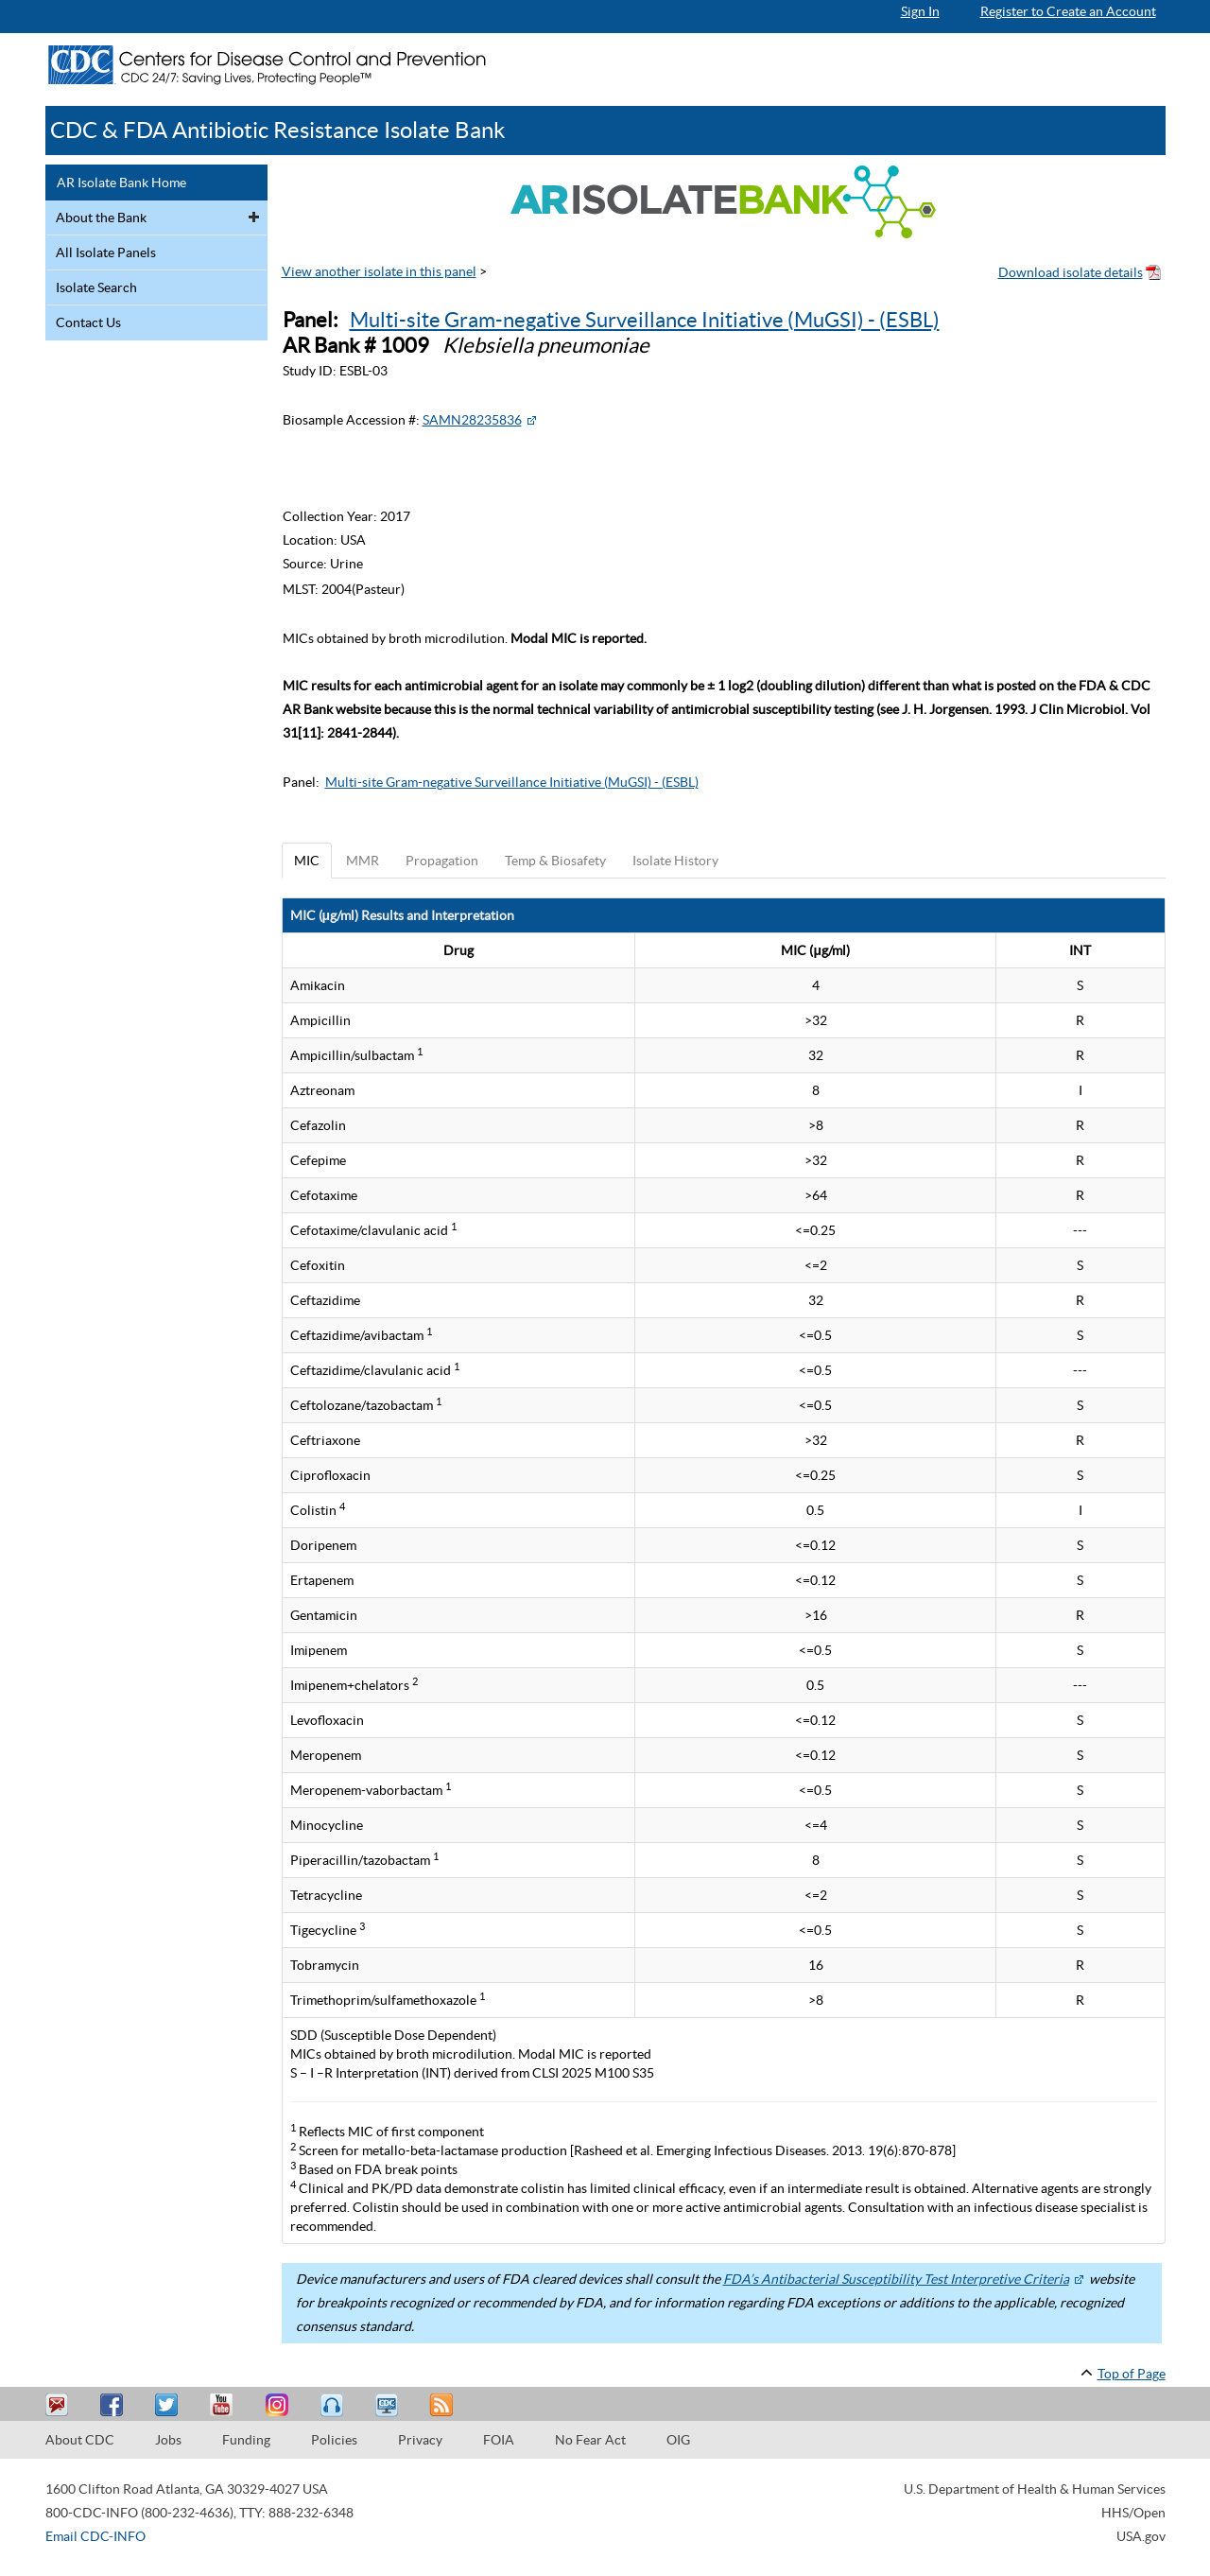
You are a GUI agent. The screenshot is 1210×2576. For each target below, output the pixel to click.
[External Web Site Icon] (531, 420)
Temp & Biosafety (555, 860)
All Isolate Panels (106, 252)
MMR (362, 860)
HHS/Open (1133, 2512)
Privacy (420, 2439)
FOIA (498, 2439)
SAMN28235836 (472, 419)
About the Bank (101, 217)
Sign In (920, 11)
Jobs (168, 2439)
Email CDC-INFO (95, 2536)
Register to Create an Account (1068, 11)
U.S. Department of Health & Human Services (1035, 2489)
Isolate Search (96, 287)
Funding (246, 2439)
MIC (307, 860)
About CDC (79, 2439)
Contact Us (88, 322)
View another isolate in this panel (379, 271)
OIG (678, 2439)
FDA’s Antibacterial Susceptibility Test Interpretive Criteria (896, 2279)
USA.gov (1141, 2536)
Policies (334, 2439)
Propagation (442, 860)
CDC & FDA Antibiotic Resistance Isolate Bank (278, 130)
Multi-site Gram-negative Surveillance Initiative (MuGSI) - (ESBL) (645, 319)
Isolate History (675, 860)
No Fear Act (590, 2439)
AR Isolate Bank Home (121, 182)
